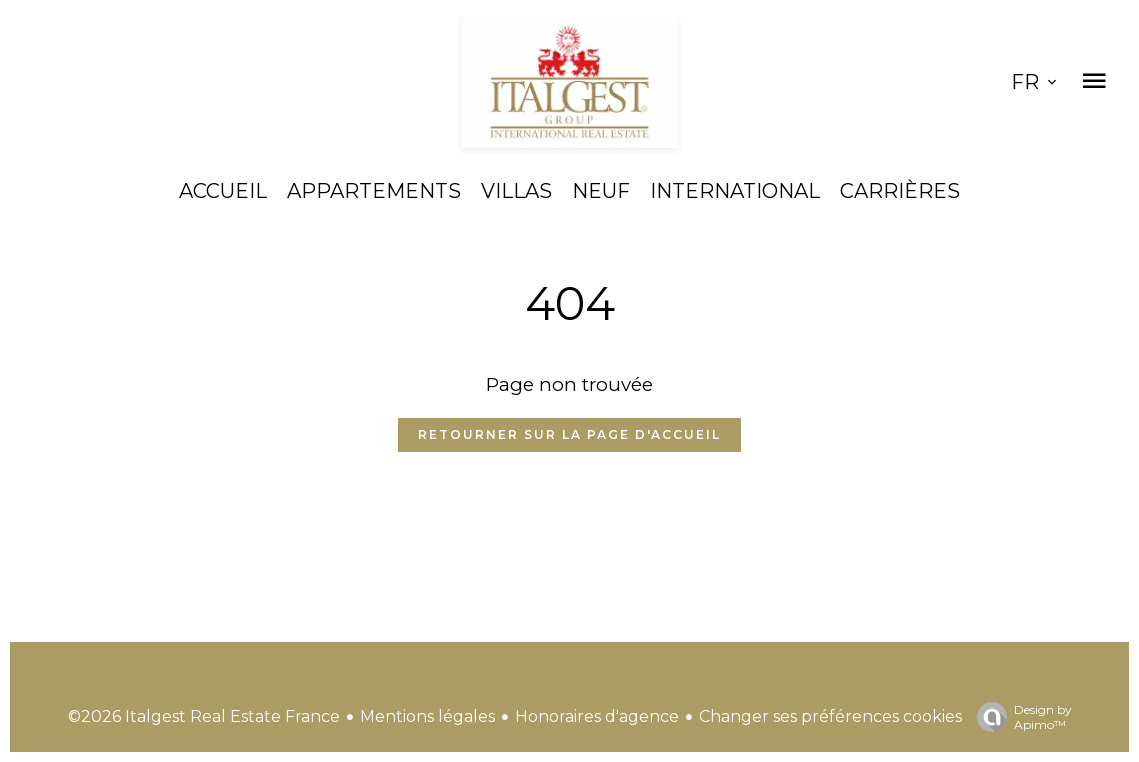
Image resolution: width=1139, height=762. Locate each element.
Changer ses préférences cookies (830, 716)
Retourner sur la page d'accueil (569, 434)
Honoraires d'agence (597, 716)
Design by (1019, 717)
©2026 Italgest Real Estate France (204, 716)
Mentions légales (427, 716)
